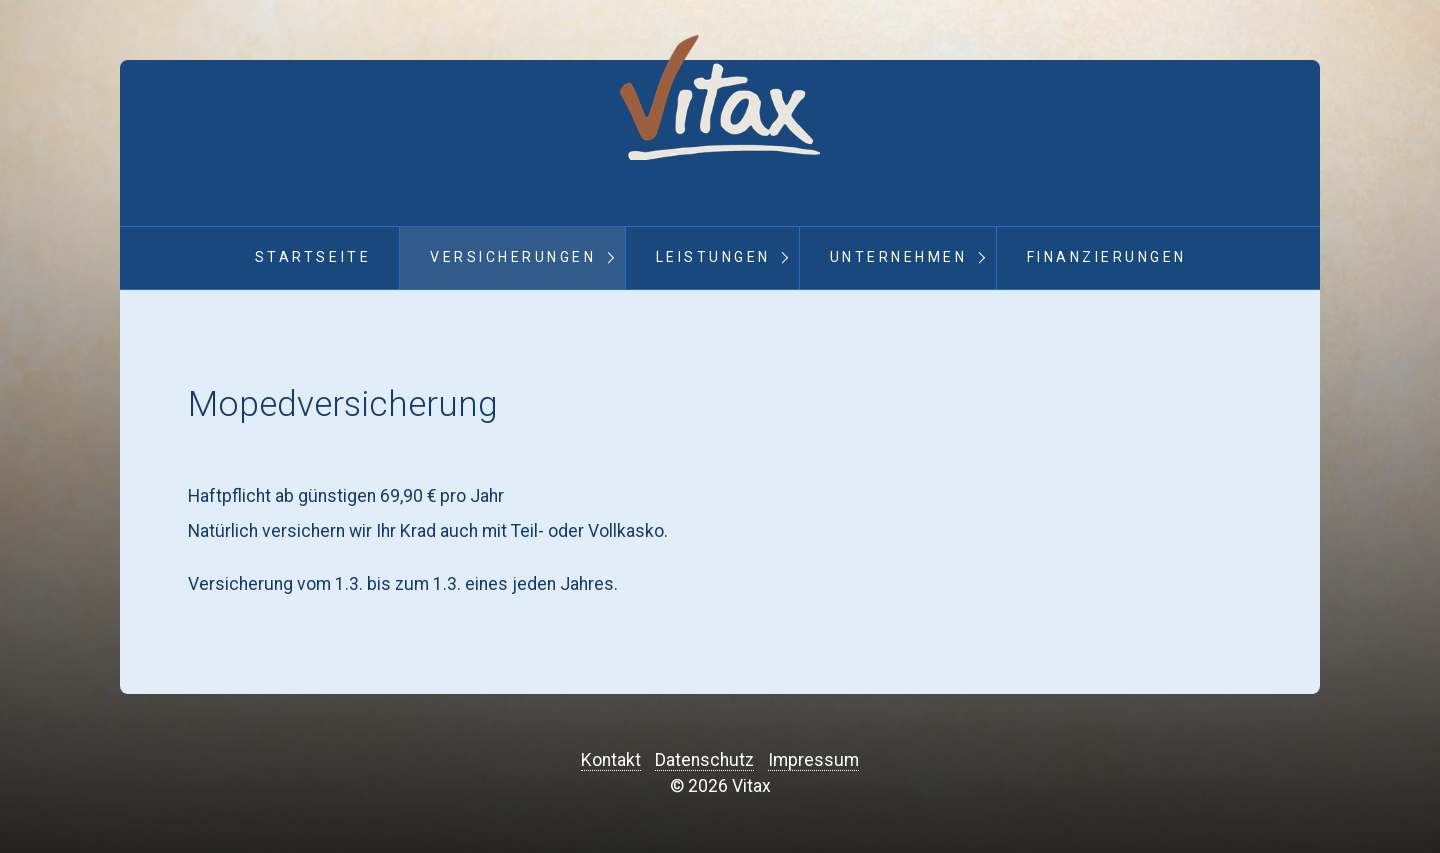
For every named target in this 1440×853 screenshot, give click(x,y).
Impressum (813, 760)
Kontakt (611, 760)
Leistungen (713, 257)
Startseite (313, 257)
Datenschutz (704, 760)
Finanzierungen (1107, 257)
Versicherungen (513, 257)
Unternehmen (899, 257)
